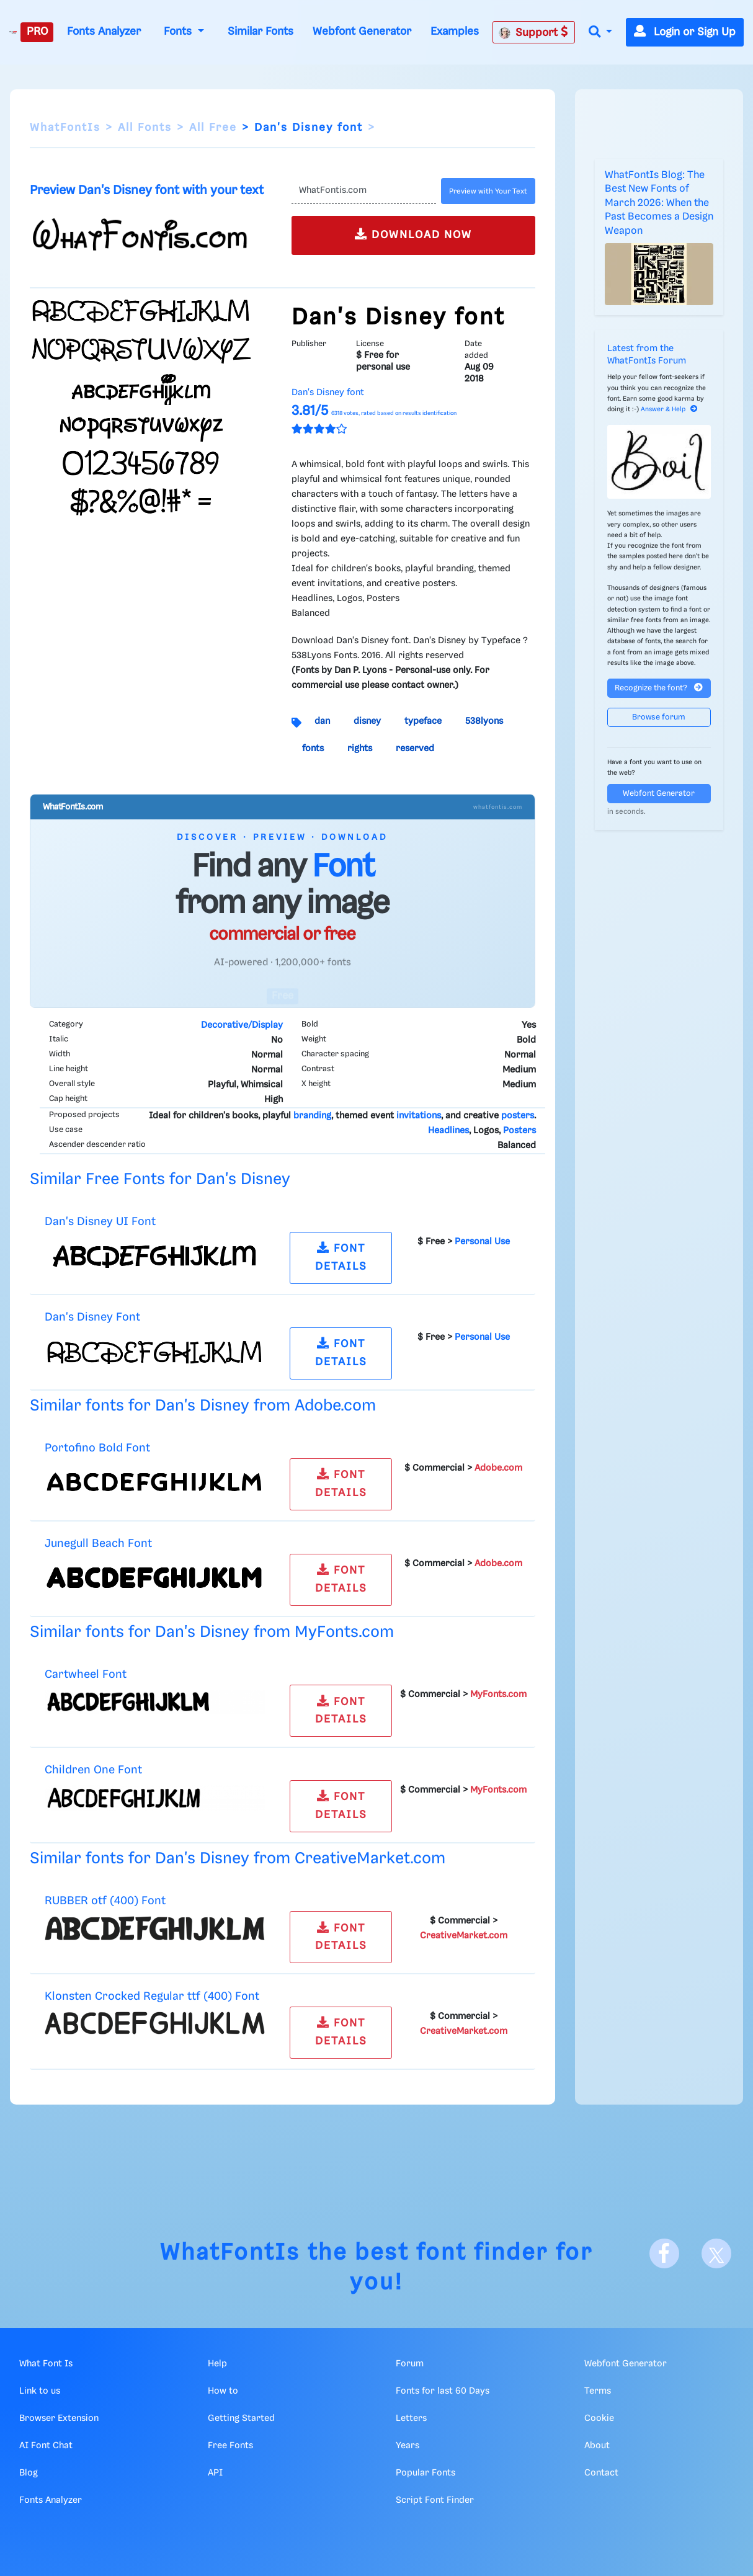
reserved (415, 749)
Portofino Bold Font (97, 1448)
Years (407, 2446)
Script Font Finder (435, 2500)
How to (223, 2391)
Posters (519, 1131)
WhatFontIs (65, 127)
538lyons (484, 721)
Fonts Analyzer (104, 31)
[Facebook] (664, 2253)
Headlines (448, 1131)
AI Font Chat (46, 2446)
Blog (28, 2473)
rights (359, 749)
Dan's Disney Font (92, 1317)
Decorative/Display (242, 1025)
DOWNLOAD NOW (413, 234)
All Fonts (145, 127)
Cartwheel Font (86, 1674)
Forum (410, 2364)
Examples (454, 31)
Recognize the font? (659, 687)
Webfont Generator (362, 31)
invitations (418, 1116)
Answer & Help (669, 409)
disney (367, 721)
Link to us (39, 2391)
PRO (37, 31)
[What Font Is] (13, 32)
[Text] (363, 191)
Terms (597, 2391)
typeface (423, 721)
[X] (716, 2253)
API (215, 2473)
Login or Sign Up (685, 32)
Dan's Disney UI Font (100, 1222)
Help (217, 2364)
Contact (601, 2473)
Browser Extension (59, 2418)
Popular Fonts (425, 2473)
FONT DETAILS (341, 1256)
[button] (600, 32)
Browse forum (658, 717)
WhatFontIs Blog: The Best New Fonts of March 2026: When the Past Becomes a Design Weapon (659, 203)
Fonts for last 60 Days (442, 2391)
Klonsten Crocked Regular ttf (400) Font (152, 1996)
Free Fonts (230, 2446)
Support (533, 32)
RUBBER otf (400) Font (105, 1901)
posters (517, 1116)
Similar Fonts (260, 31)
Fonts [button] (179, 31)
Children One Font (93, 1770)
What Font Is (46, 2364)
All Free (213, 127)
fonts (313, 749)
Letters (411, 2418)
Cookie (599, 2418)
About (597, 2446)
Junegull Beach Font (98, 1543)
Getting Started (241, 2418)
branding (312, 1116)
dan (322, 721)
